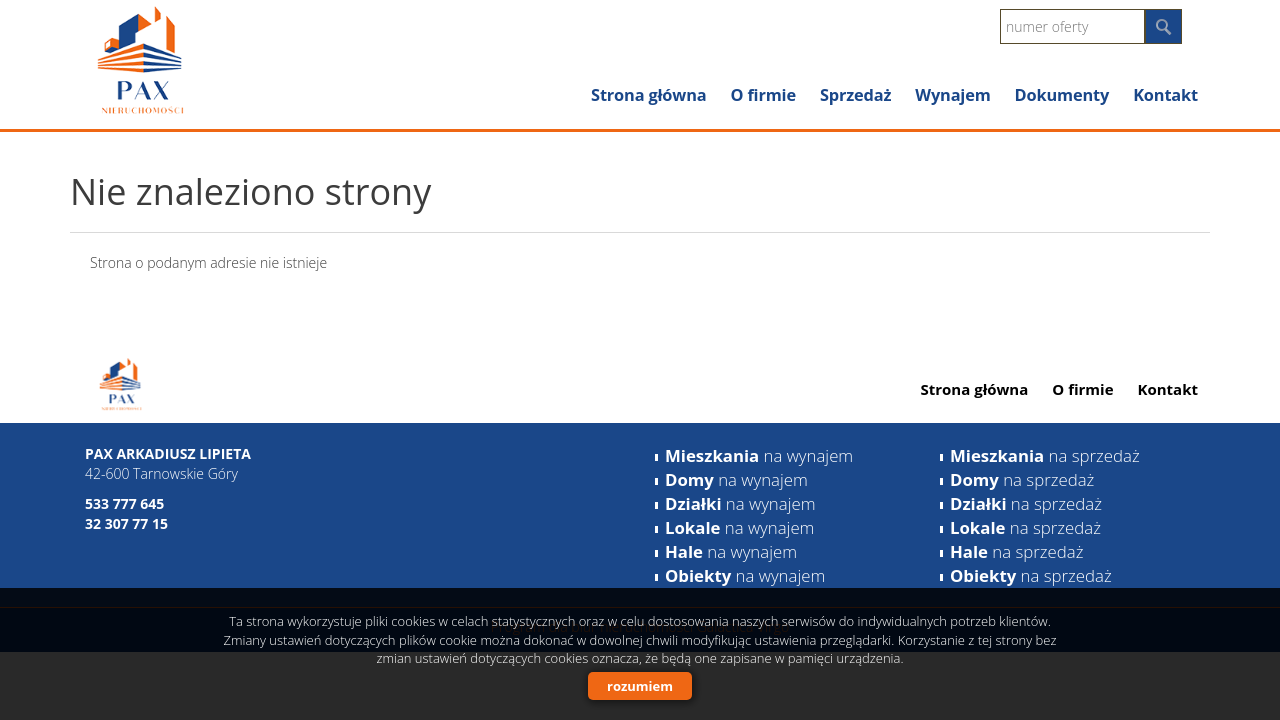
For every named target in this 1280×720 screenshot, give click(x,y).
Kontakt (1165, 95)
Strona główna (648, 95)
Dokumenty (1062, 95)
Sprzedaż (855, 95)
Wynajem (952, 95)
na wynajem (759, 455)
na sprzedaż (1045, 455)
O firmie (762, 95)
